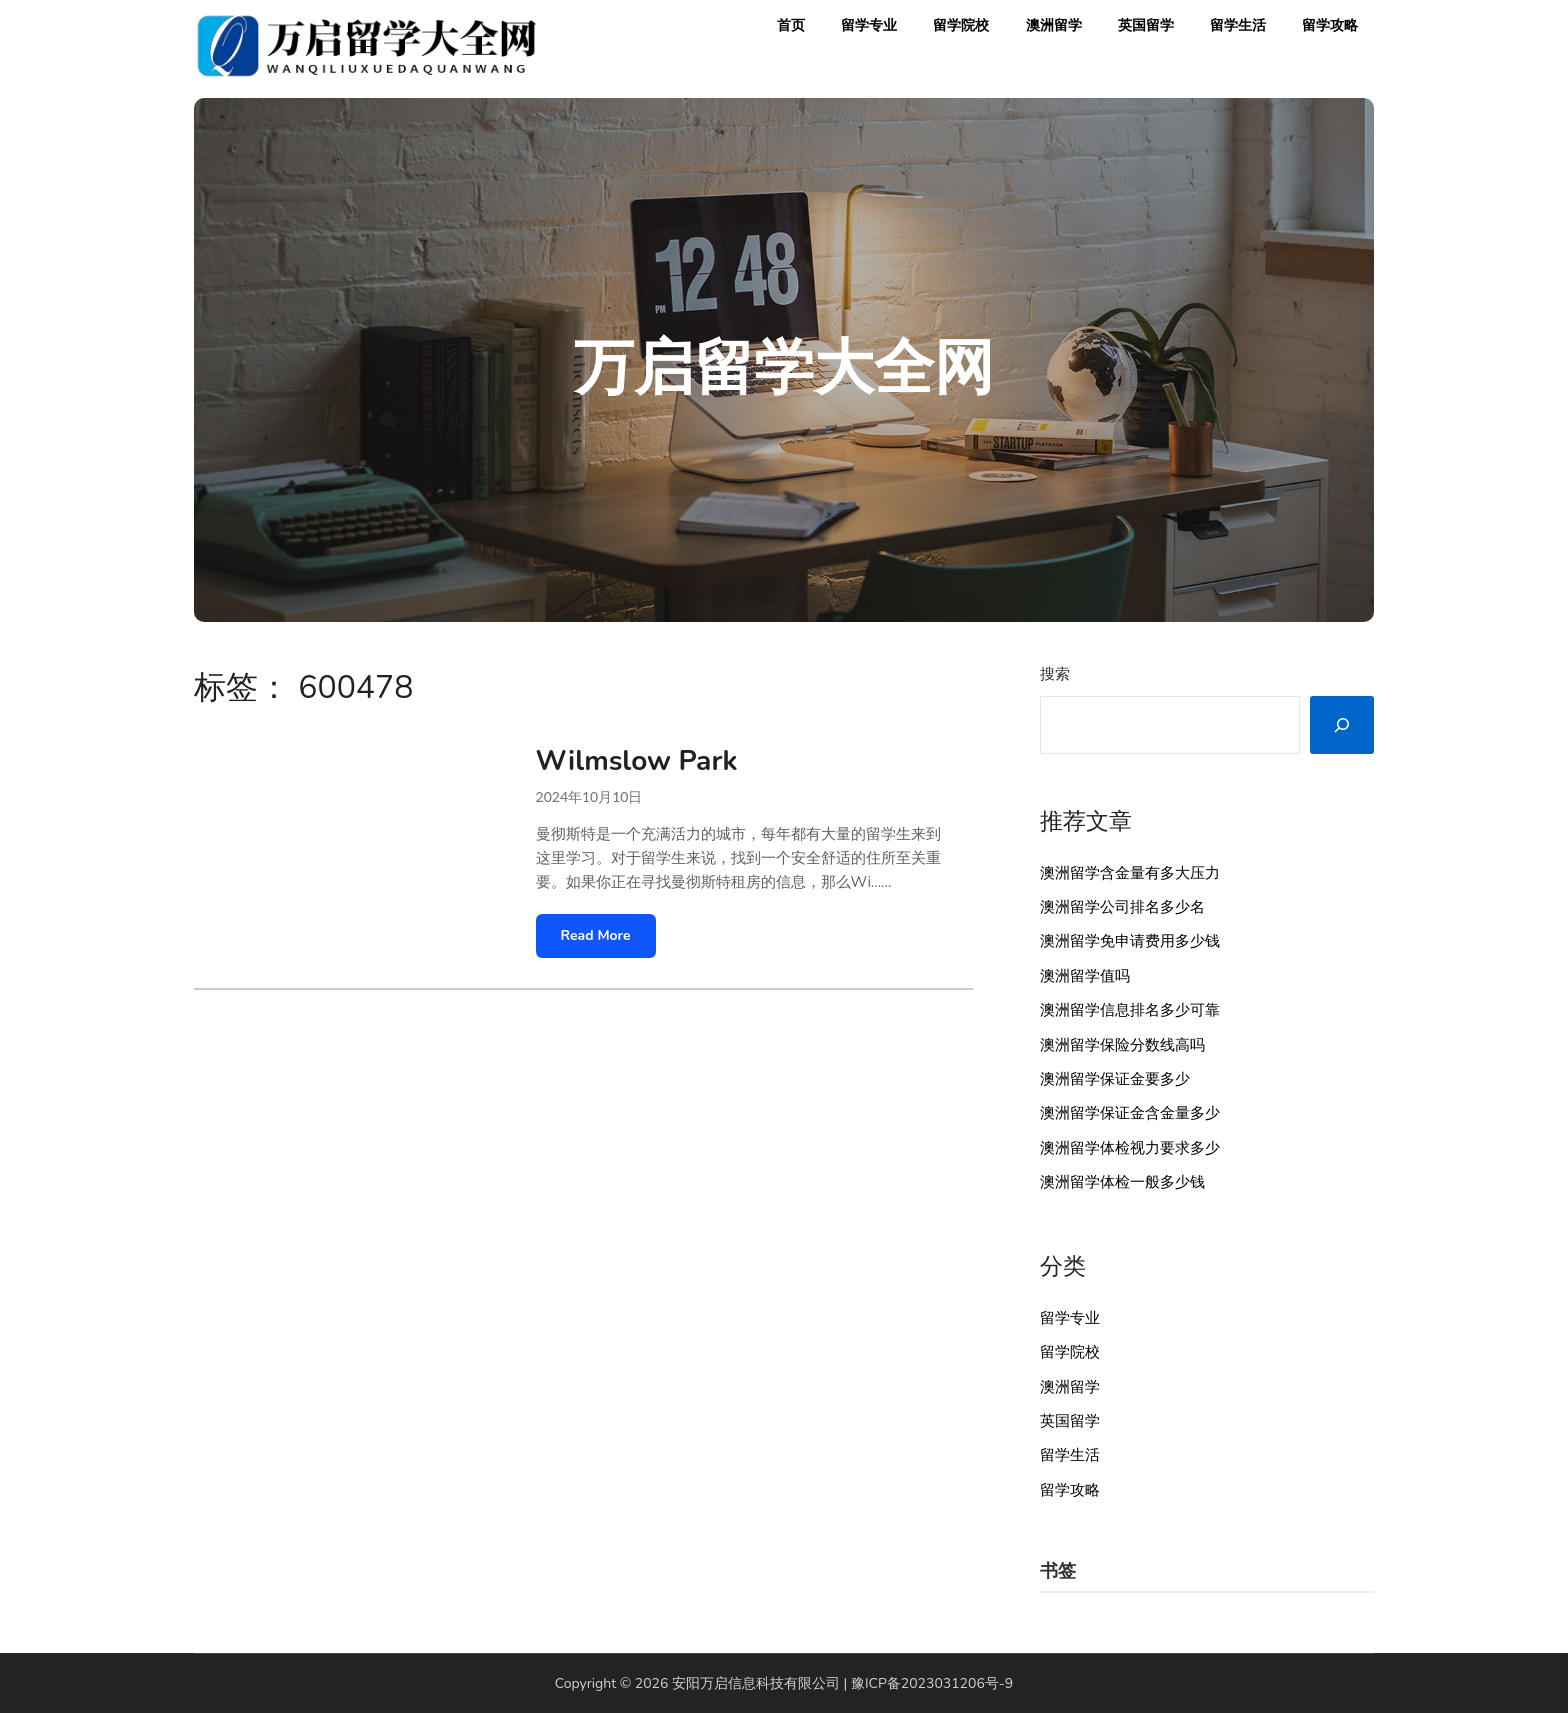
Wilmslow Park (637, 761)
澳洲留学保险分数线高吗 (1122, 1045)
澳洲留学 (1054, 25)
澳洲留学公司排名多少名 (1122, 907)
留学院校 (961, 25)
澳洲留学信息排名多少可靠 (1130, 1010)
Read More (596, 935)
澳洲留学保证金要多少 (1115, 1079)
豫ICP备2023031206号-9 (932, 1683)
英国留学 (1146, 25)
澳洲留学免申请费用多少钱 (1130, 941)
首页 (791, 25)
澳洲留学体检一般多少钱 (1122, 1182)
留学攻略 (1330, 25)
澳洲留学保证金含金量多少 (1130, 1113)
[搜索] (1342, 725)
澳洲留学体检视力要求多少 (1130, 1148)
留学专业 (869, 25)
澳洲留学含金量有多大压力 (1130, 873)
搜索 (1055, 674)
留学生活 (1238, 25)
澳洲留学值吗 (1085, 976)
